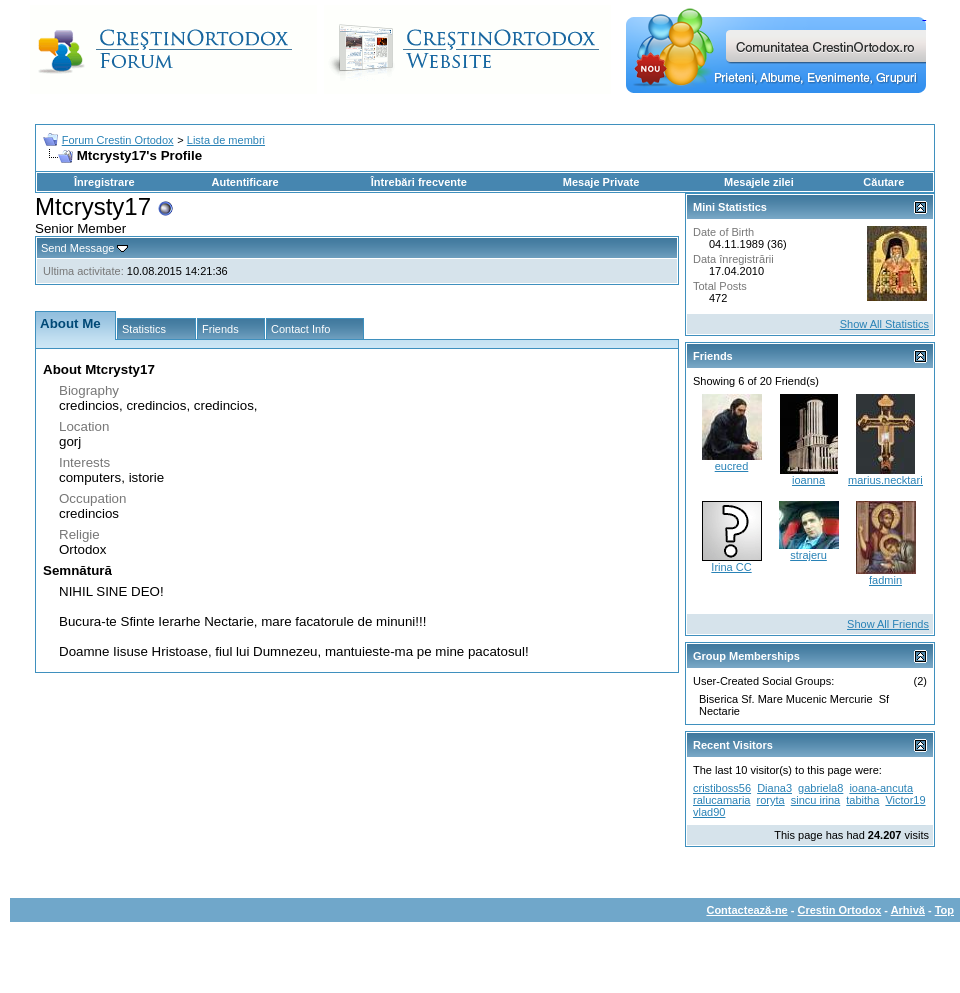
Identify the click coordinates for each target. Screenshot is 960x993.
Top (944, 910)
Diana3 (774, 788)
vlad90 (709, 812)
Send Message (77, 248)
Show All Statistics (884, 324)
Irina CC (731, 567)
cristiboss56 (722, 788)
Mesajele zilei (759, 182)
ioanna (808, 480)
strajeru (808, 555)
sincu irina (816, 800)
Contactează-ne (746, 910)
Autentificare (244, 182)
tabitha (862, 800)
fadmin (885, 580)
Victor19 (905, 800)
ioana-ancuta (881, 788)
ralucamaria (721, 800)
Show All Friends (888, 624)
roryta (771, 800)
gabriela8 (820, 788)
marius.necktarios (891, 480)
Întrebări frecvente (419, 182)
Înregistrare (104, 182)
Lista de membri (226, 140)
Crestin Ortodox (840, 910)
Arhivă (908, 910)
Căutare (883, 182)
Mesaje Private (601, 182)
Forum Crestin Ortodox (118, 140)
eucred (732, 466)
